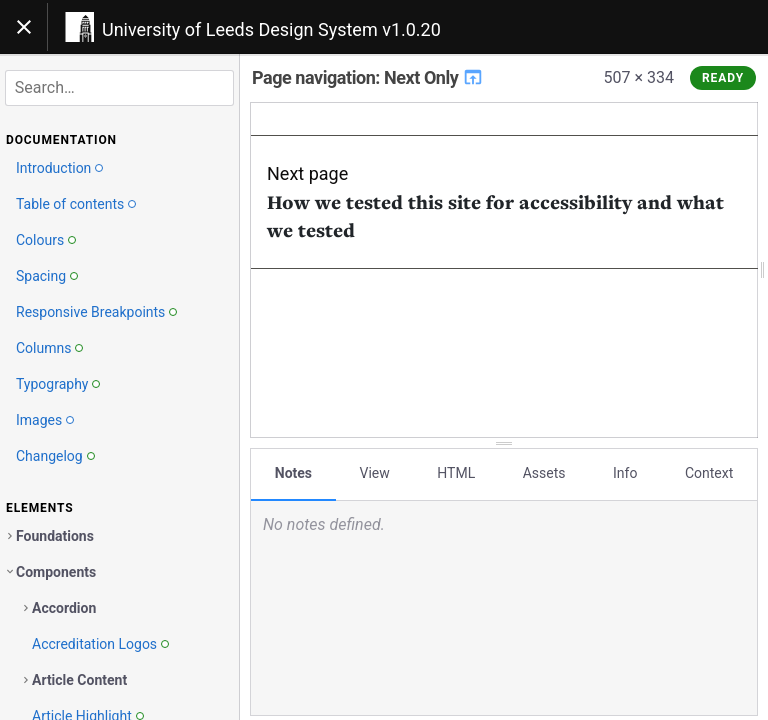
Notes (293, 473)
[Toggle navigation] (24, 27)
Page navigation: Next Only (368, 77)
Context (709, 473)
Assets (544, 473)
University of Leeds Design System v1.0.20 (271, 29)
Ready (723, 78)
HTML (456, 473)
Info (625, 473)
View (375, 473)
